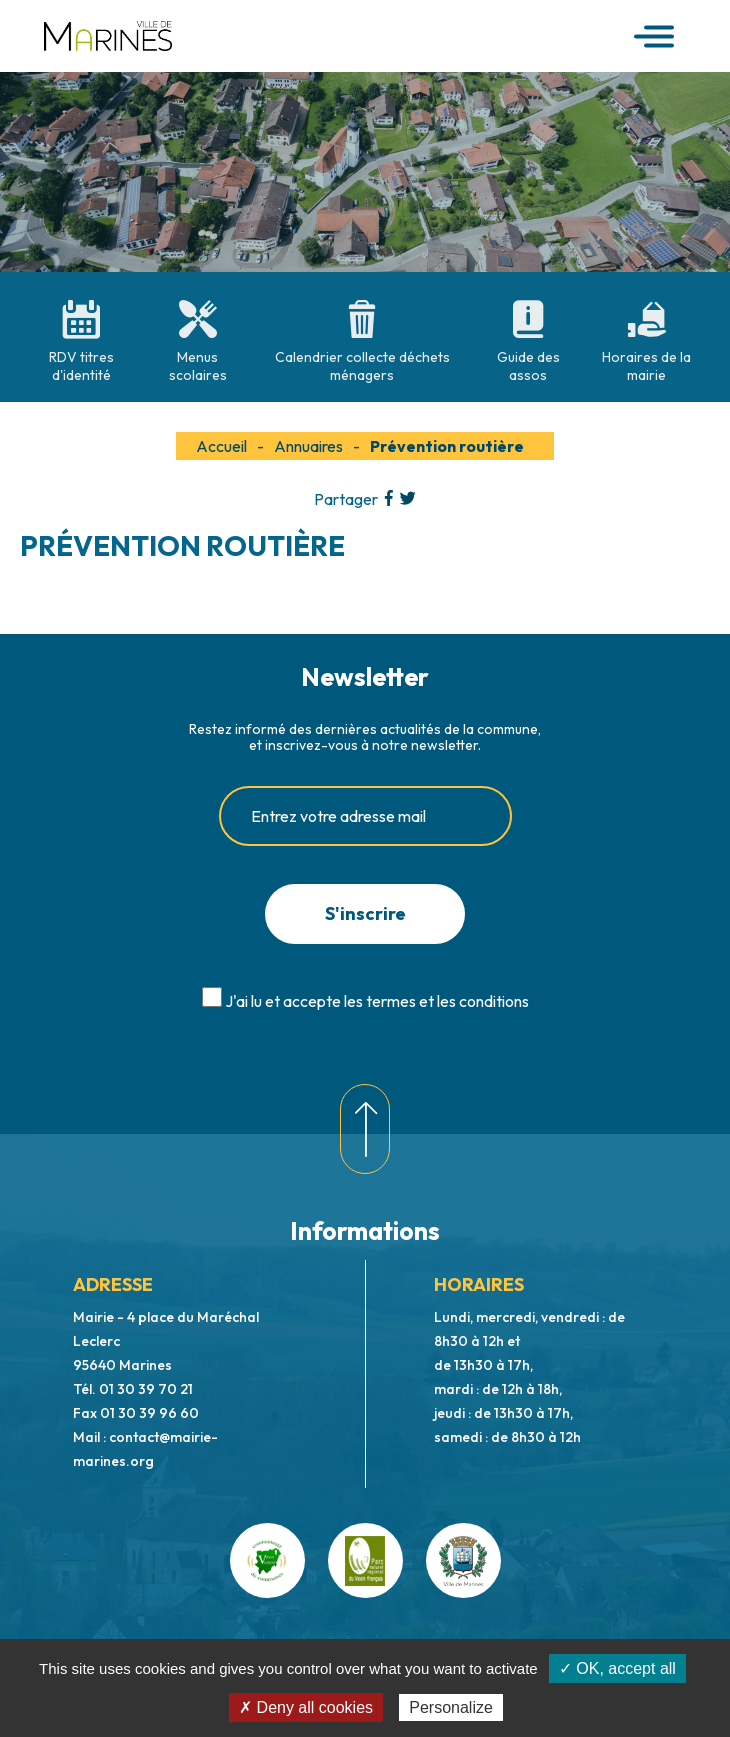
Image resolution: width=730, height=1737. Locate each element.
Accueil (221, 446)
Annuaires (308, 446)
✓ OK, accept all (617, 1668)
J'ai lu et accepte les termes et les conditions (377, 1001)
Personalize (451, 1707)
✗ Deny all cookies (306, 1707)
